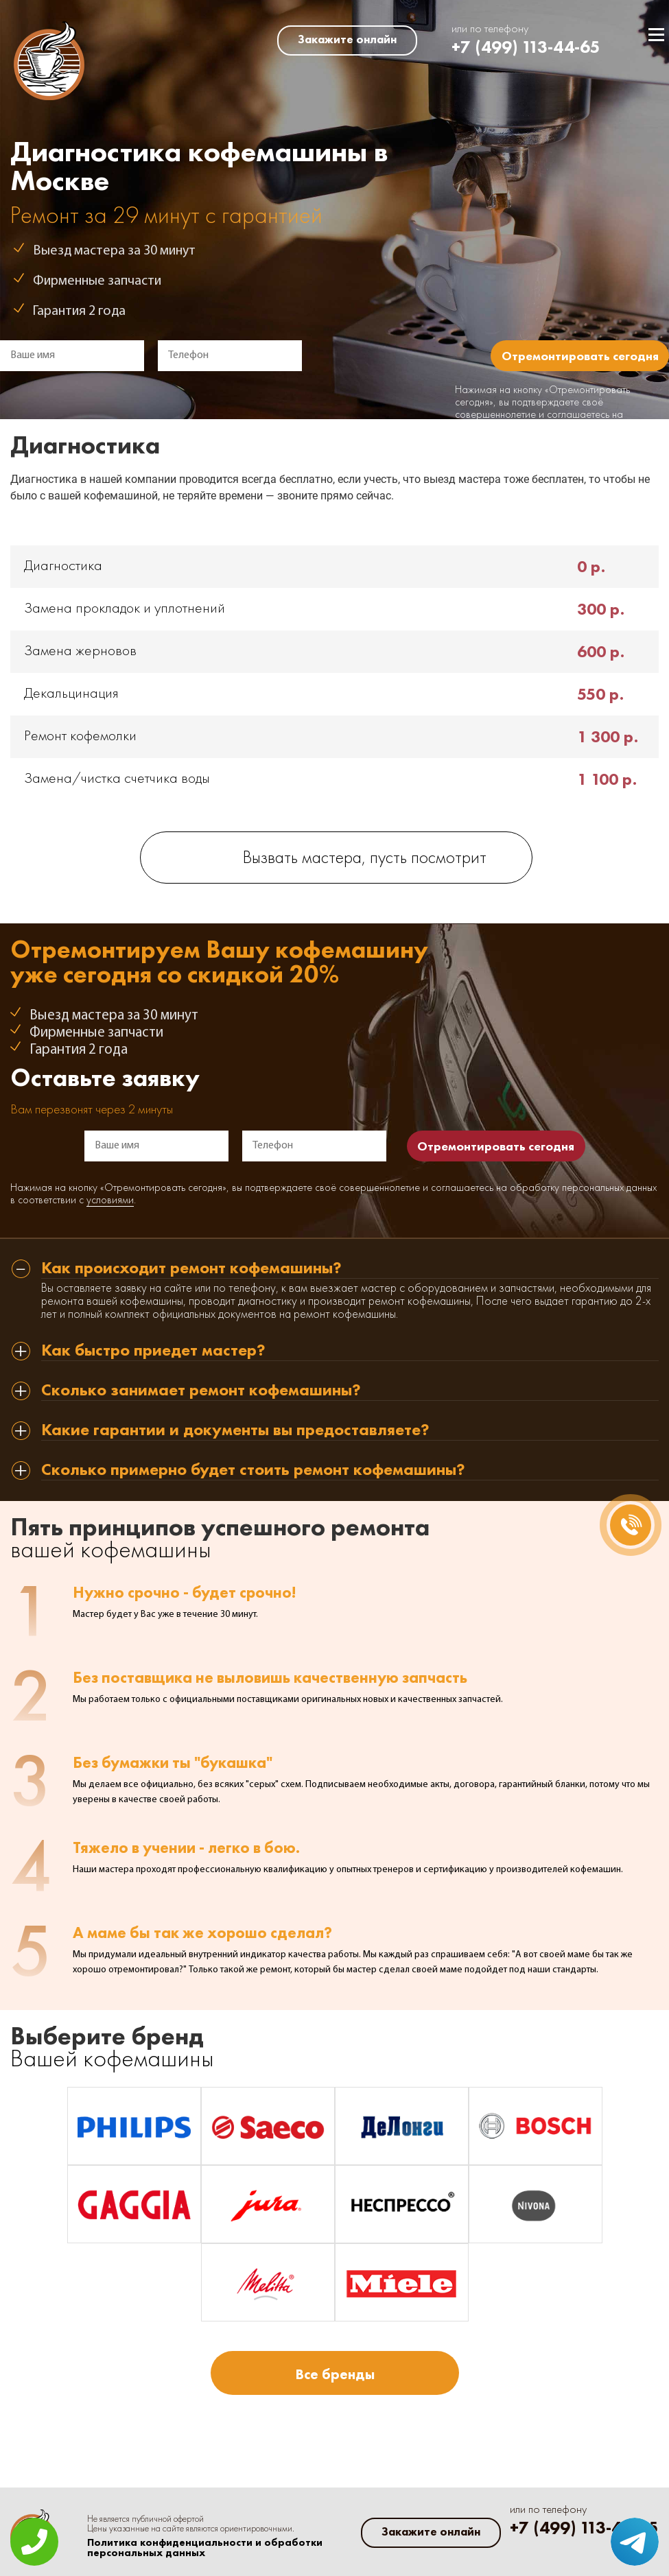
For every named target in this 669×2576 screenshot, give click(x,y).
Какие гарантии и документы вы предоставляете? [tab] (235, 1430)
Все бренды (335, 2374)
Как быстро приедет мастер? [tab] (153, 1351)
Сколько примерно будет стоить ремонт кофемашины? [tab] (253, 1470)
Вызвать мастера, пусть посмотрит (364, 858)
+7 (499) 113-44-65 (525, 47)
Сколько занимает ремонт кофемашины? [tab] (201, 1391)
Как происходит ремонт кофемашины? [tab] (191, 1269)
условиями (110, 1200)
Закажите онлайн (347, 39)
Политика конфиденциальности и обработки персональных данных (204, 2548)
